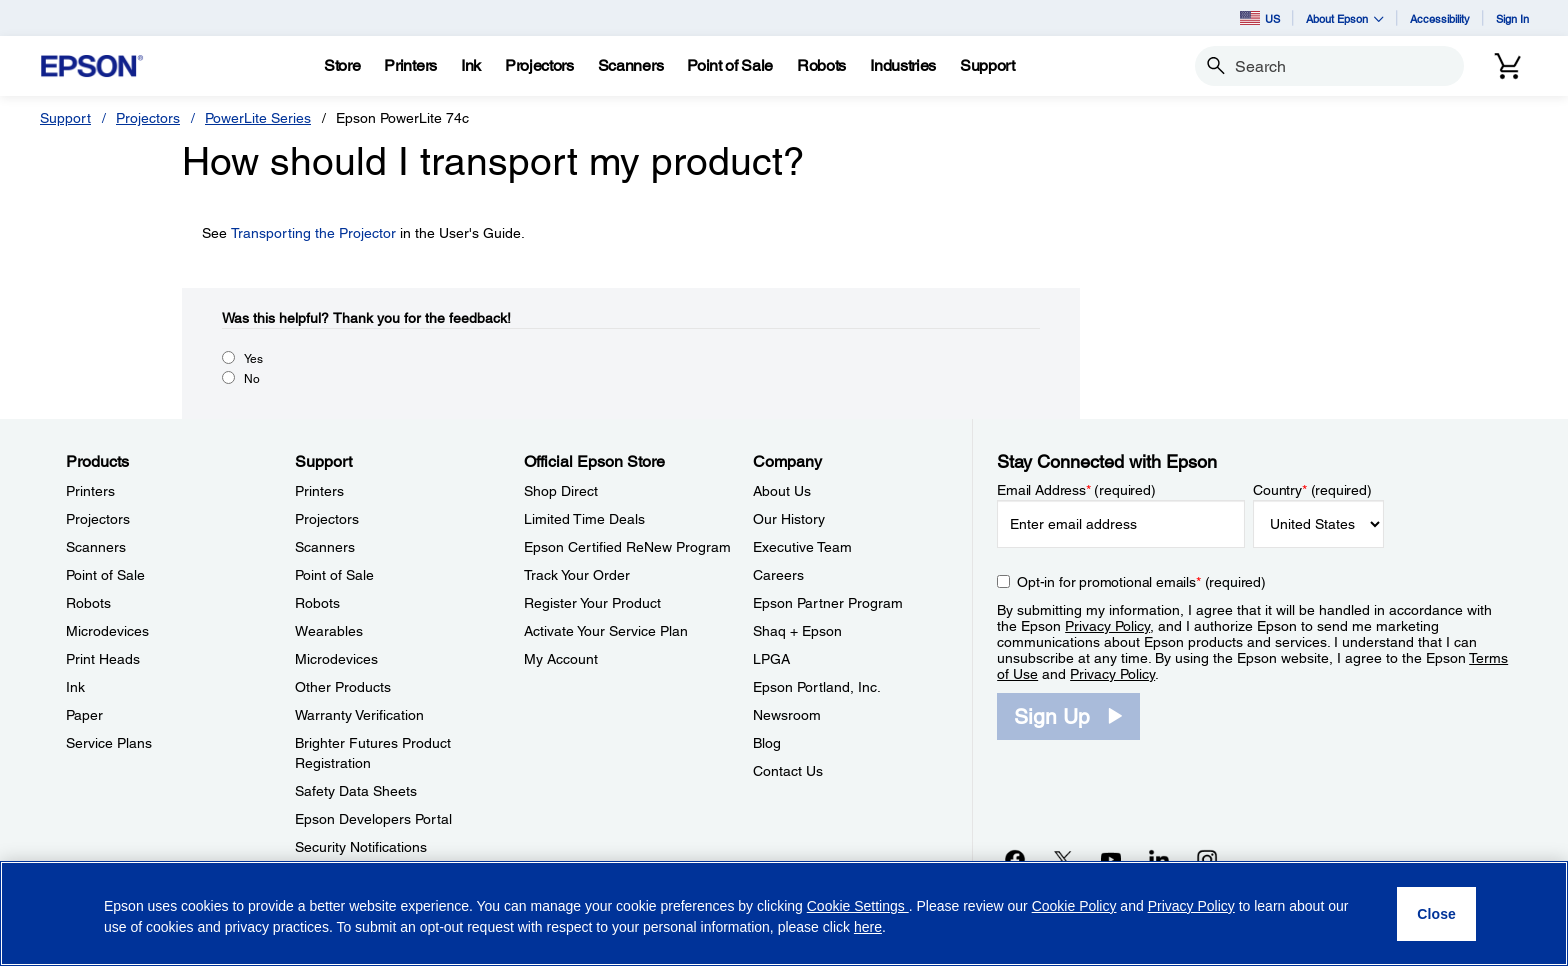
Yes (253, 359)
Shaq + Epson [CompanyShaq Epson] (797, 631)
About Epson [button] (1345, 18)
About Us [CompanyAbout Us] (782, 491)
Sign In (1512, 18)
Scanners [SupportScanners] (325, 547)
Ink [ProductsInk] (75, 687)
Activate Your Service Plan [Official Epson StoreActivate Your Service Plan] (606, 631)
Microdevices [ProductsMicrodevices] (107, 631)
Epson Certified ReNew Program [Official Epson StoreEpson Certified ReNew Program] (627, 547)
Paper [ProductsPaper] (84, 715)
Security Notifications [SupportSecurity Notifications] (361, 847)
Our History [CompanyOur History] (789, 519)
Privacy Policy (1107, 626)
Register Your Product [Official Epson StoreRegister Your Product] (592, 603)
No (252, 379)
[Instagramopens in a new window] (1207, 859)
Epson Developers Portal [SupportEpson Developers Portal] (373, 819)
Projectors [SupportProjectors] (327, 519)
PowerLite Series (258, 118)
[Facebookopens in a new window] (1015, 859)
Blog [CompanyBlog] (767, 743)
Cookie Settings (858, 906)
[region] (784, 913)
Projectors (148, 118)
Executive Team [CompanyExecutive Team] (802, 547)
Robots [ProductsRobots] (88, 603)
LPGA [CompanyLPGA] (771, 659)
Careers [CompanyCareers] (778, 575)
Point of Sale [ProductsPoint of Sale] (105, 575)
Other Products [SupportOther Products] (343, 687)
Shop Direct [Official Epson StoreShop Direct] (561, 491)
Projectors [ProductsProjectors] (98, 519)
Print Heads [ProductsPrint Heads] (103, 659)
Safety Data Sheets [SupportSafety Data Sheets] (356, 791)
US (1260, 18)
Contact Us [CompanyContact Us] (788, 771)
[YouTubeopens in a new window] (1111, 859)
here (868, 927)
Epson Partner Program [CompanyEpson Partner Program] (828, 603)
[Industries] (903, 66)
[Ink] (471, 66)
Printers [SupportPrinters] (319, 491)
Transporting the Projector (313, 233)
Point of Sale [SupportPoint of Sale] (334, 575)
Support (65, 118)
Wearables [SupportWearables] (329, 631)
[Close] (1436, 914)
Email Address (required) (1076, 490)
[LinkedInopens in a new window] (1159, 859)
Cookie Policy (1074, 906)
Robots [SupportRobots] (317, 603)
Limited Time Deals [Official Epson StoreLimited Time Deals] (584, 519)
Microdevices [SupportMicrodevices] (336, 659)
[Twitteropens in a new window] (1063, 859)
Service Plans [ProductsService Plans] (109, 743)
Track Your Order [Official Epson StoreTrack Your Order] (577, 575)
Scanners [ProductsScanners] (96, 547)
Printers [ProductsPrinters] (90, 491)
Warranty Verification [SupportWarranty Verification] (359, 715)
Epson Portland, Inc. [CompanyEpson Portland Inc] (817, 687)
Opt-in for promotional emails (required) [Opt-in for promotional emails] (1141, 582)
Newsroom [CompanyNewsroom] (787, 715)
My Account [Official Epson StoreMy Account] (561, 659)
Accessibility (1440, 18)
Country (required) (1312, 490)
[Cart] (1508, 66)
